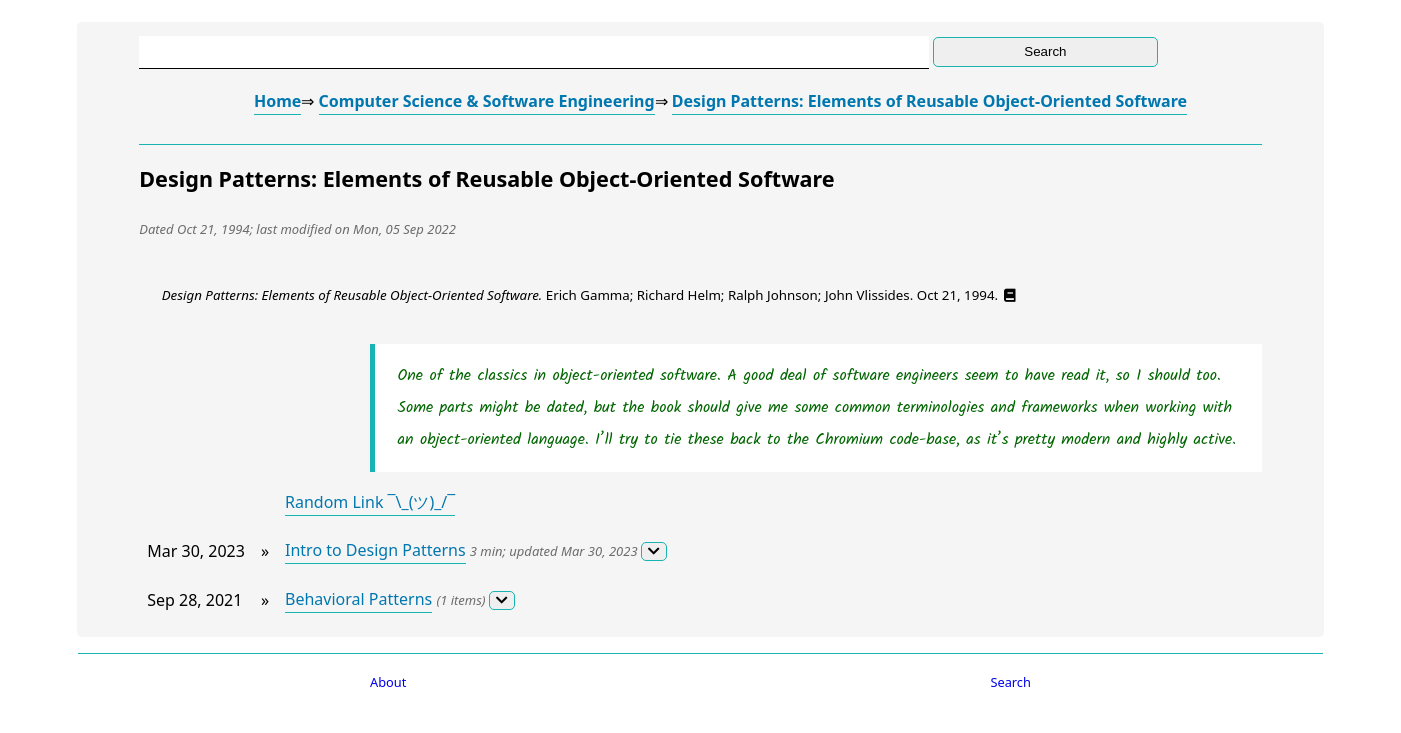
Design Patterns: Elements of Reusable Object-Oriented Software (929, 101)
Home (277, 101)
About (388, 682)
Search (1010, 682)
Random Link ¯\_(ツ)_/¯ (370, 502)
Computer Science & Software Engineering (487, 101)
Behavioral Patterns (358, 599)
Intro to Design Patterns (375, 550)
